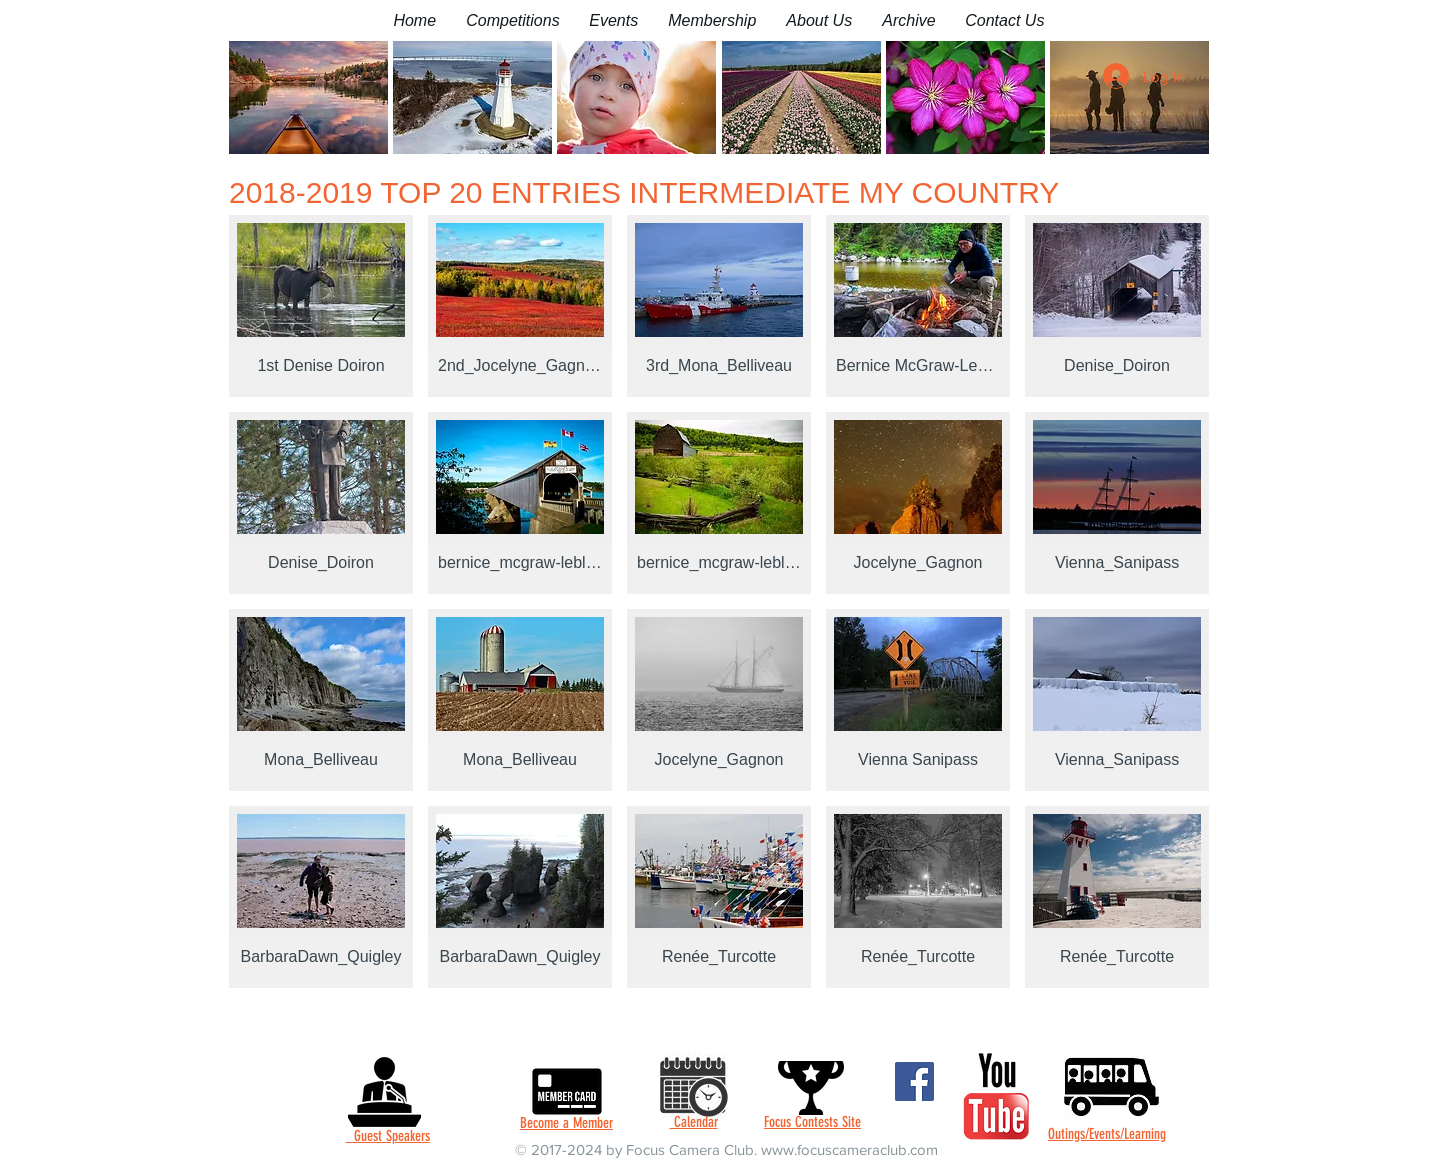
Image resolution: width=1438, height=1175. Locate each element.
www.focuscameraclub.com (849, 1149)
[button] (512, 20)
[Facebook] (914, 1081)
